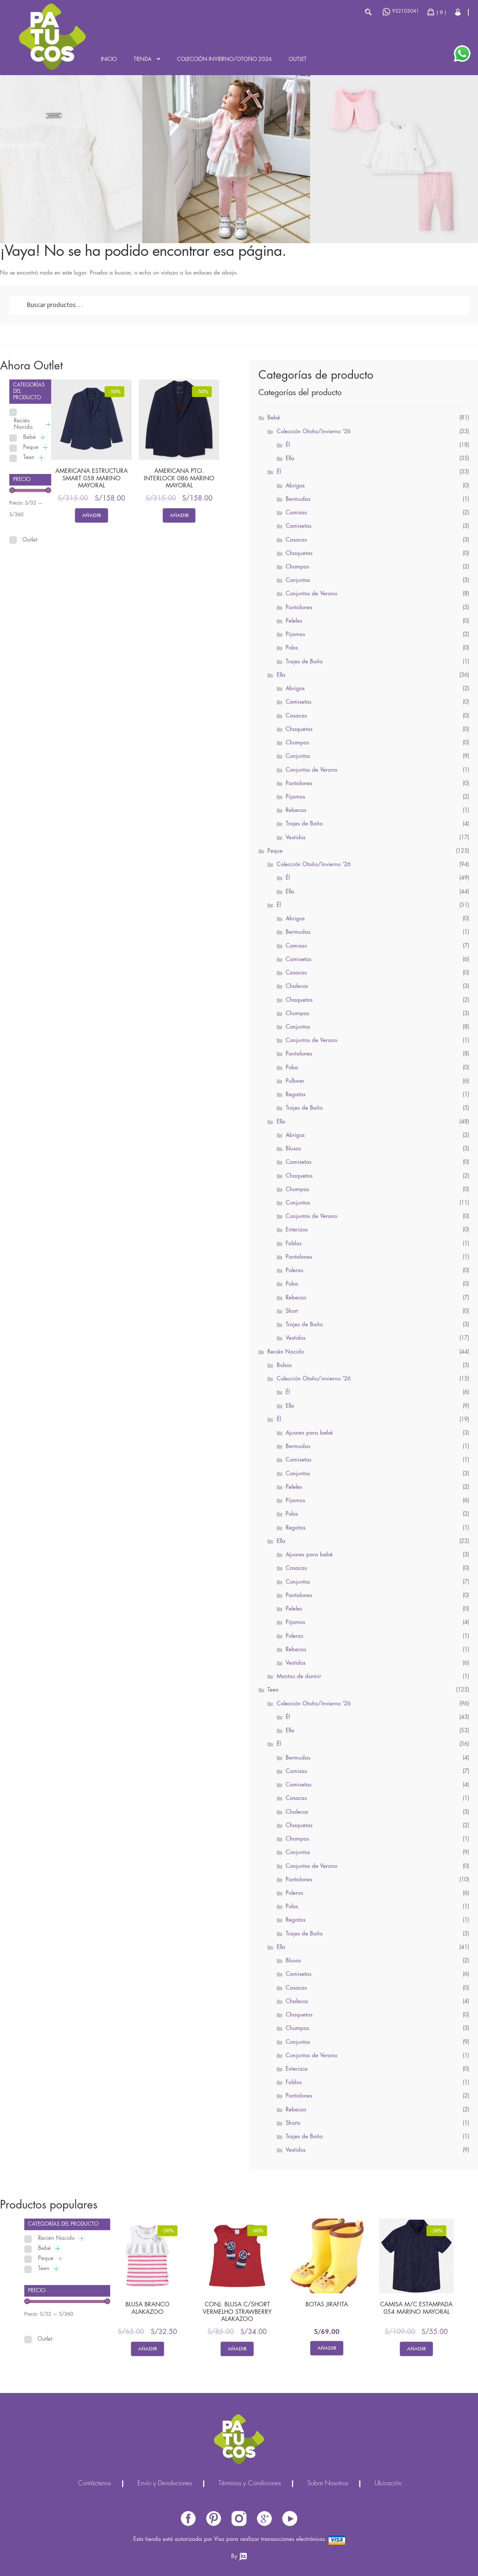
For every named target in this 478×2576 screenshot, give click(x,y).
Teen (28, 458)
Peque (30, 447)
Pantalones (299, 608)
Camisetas (298, 526)
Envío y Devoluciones (164, 2483)
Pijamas (295, 635)
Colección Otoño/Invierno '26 (314, 432)
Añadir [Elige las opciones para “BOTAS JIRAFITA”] (326, 2348)
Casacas (296, 540)
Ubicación (388, 2483)
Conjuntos (298, 580)
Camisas (296, 513)
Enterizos (297, 1230)
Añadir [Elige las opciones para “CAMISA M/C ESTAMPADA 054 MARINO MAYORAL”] (416, 2349)
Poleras (294, 1271)
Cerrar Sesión (458, 12)
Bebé (29, 437)
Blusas (293, 1149)
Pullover (295, 1081)
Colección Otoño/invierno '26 (314, 1379)
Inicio (109, 59)
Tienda (143, 59)
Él (288, 445)
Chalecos (297, 986)
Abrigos (295, 486)
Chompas (297, 567)
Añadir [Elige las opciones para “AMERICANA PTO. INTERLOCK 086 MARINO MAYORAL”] (179, 515)
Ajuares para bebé (309, 1433)
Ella (290, 459)
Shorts (293, 2123)
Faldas (294, 1244)
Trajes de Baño (304, 662)
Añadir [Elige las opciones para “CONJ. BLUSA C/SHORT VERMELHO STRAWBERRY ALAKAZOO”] (237, 2349)
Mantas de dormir (299, 1677)
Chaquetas (299, 554)
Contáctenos (94, 2483)
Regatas (295, 1095)
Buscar (368, 11)
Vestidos (295, 838)
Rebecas (296, 810)
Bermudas (298, 499)
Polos (292, 648)
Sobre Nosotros (327, 2483)
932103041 (400, 12)
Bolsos (284, 1365)
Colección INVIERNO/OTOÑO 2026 (224, 59)
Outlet (298, 59)
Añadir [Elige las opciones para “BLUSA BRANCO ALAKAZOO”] (147, 2349)
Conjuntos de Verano (311, 594)
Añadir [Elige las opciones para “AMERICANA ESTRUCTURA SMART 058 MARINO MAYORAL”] (91, 515)
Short (292, 1311)
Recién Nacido (23, 424)
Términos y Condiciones (249, 2483)
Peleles (294, 621)
